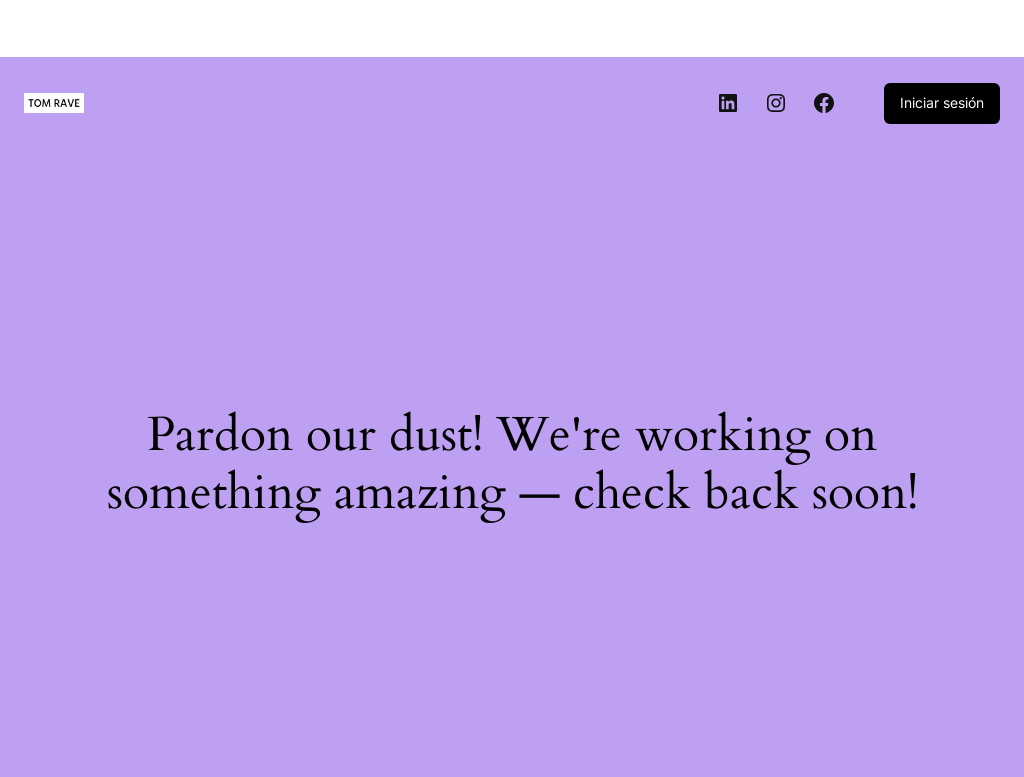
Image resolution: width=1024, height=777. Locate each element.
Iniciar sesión (942, 102)
